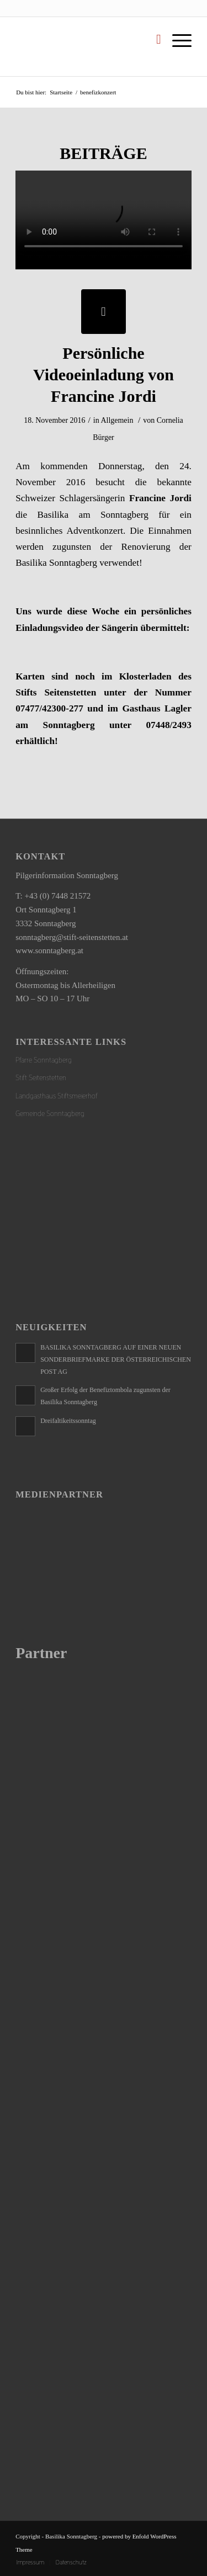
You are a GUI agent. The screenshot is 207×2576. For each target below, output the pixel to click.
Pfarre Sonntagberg (43, 1060)
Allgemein (116, 420)
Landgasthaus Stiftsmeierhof (56, 1096)
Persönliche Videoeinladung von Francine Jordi (103, 374)
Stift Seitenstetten (40, 1077)
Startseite (61, 92)
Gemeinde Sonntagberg (49, 1113)
